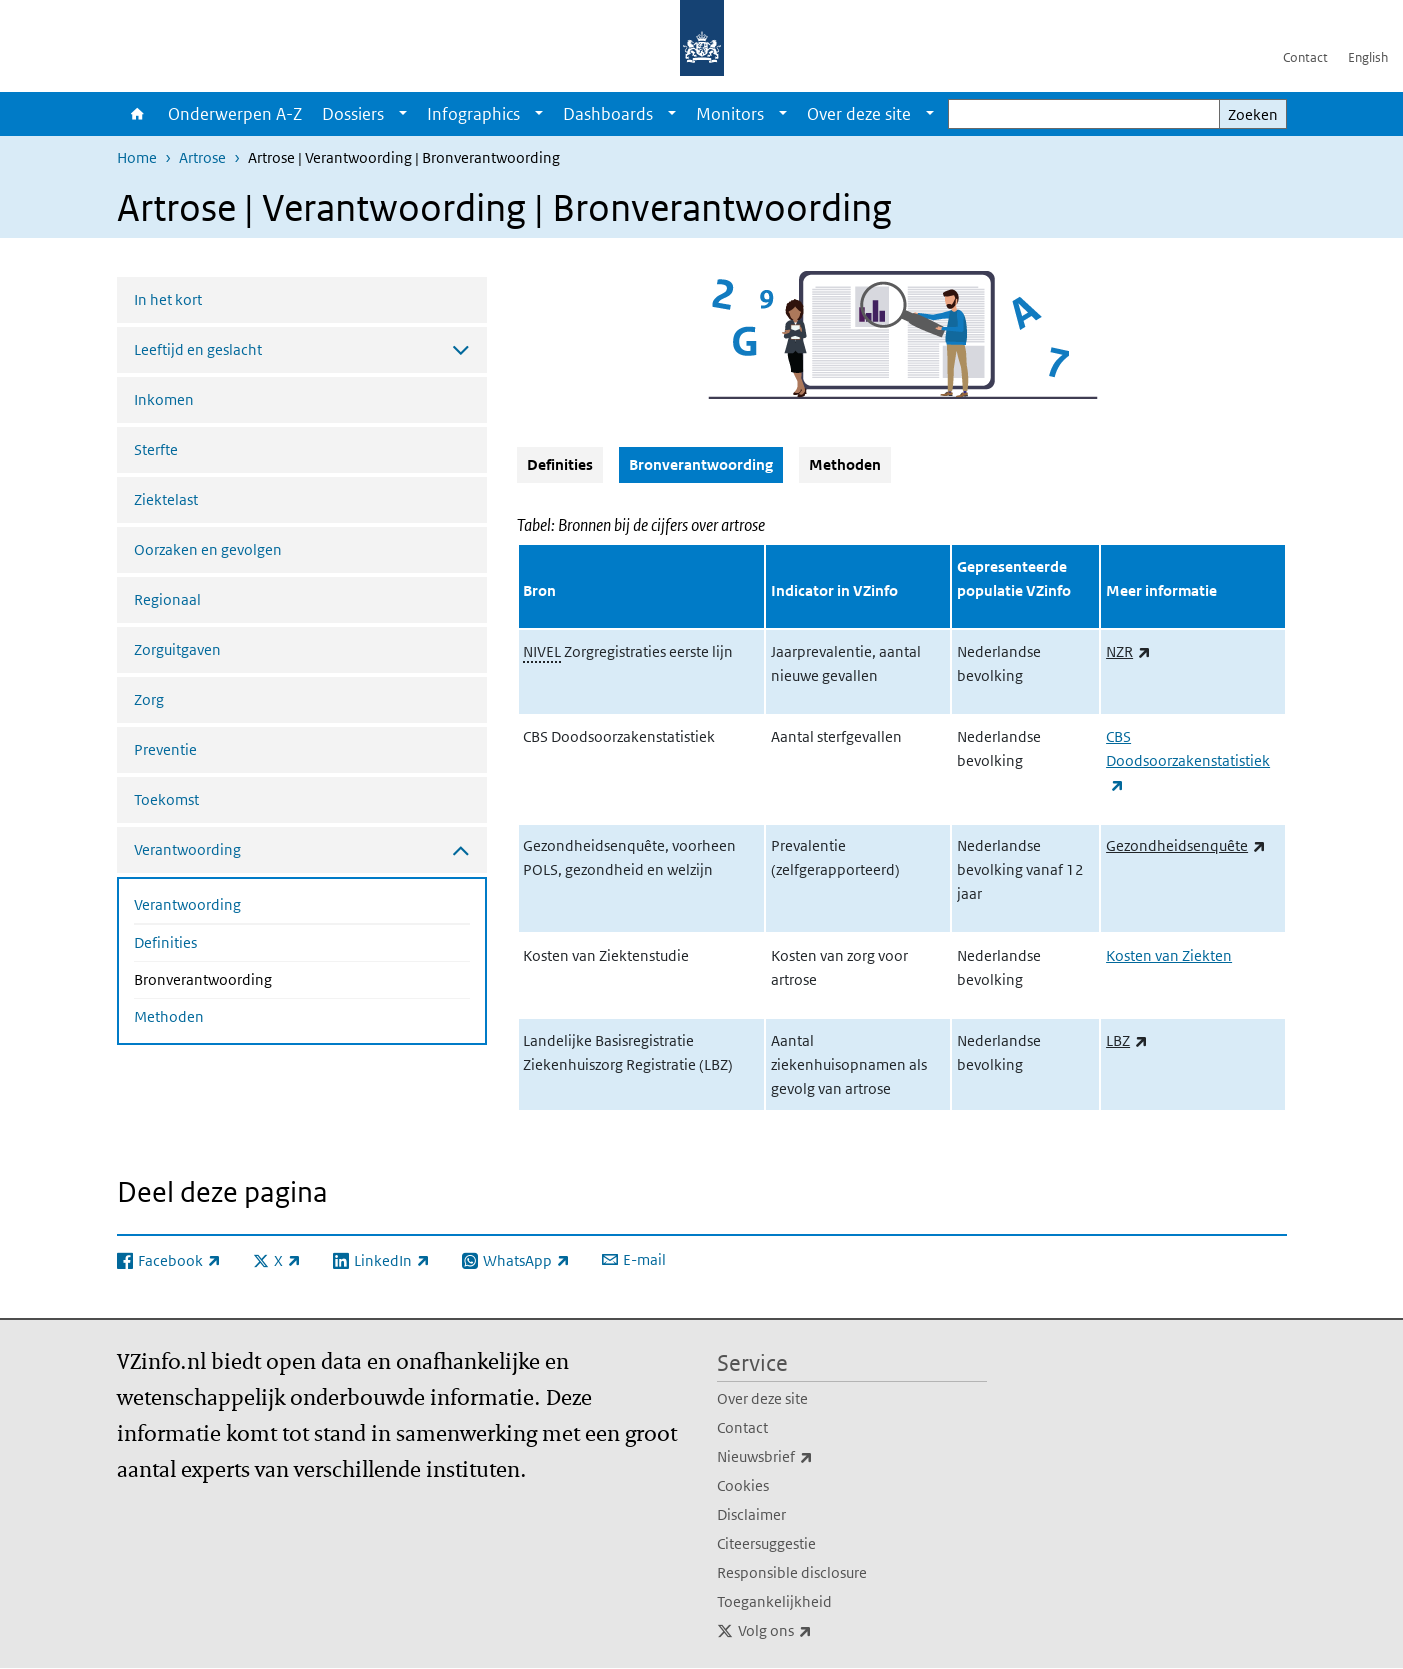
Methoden (169, 1016)
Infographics (473, 114)
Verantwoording (187, 904)
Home (137, 114)
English (1368, 57)
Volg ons (819, 1631)
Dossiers (353, 114)
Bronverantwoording (256, 978)
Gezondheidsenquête (1186, 845)
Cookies (743, 1485)
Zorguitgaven (177, 649)
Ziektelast (166, 499)
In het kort (168, 299)
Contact (1305, 57)
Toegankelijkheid (774, 1601)
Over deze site (859, 114)
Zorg (149, 699)
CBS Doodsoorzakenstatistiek (1188, 760)
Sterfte (156, 449)
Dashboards (608, 114)
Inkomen (164, 399)
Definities (165, 942)
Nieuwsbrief (809, 1457)
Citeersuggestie (766, 1543)
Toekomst (166, 799)
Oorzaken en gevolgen (208, 549)
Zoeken (1253, 114)
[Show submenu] (403, 114)
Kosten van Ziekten (1169, 955)
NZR (1128, 651)
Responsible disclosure (792, 1572)
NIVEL (542, 651)
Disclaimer (751, 1514)
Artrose (202, 157)
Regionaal (167, 599)
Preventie (165, 749)
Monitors (730, 114)
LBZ (1127, 1040)
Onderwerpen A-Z (235, 114)
